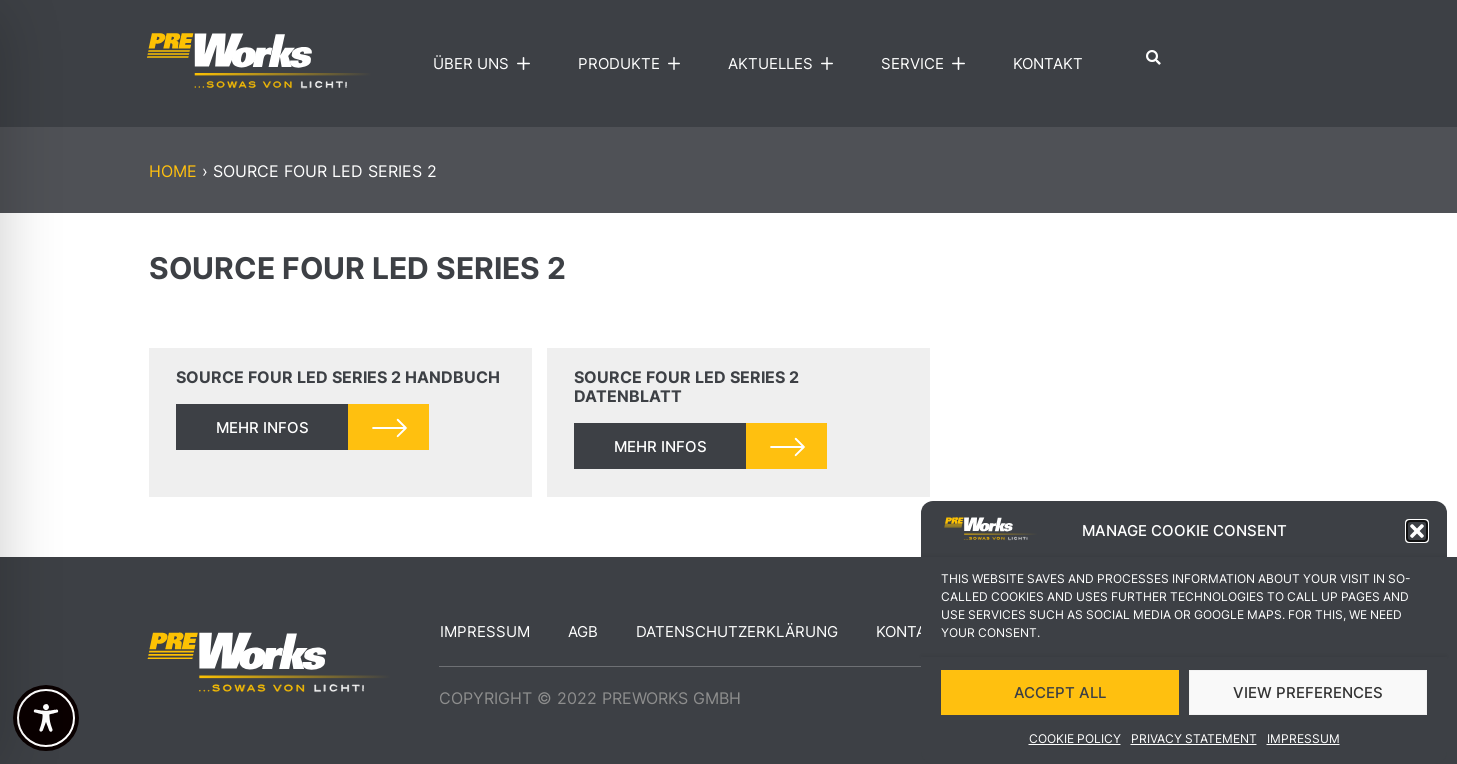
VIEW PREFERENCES (1308, 692)
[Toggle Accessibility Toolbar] (46, 718)
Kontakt (1048, 63)
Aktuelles (785, 64)
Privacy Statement (1194, 739)
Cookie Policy (1075, 739)
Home (173, 171)
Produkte (634, 64)
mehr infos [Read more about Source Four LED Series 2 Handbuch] (262, 427)
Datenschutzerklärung (737, 631)
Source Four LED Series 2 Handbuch (338, 377)
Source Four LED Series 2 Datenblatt (686, 386)
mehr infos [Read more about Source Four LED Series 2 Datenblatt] (660, 446)
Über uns (486, 64)
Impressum (1303, 739)
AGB (583, 631)
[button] (1417, 532)
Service (927, 64)
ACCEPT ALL (1060, 692)
